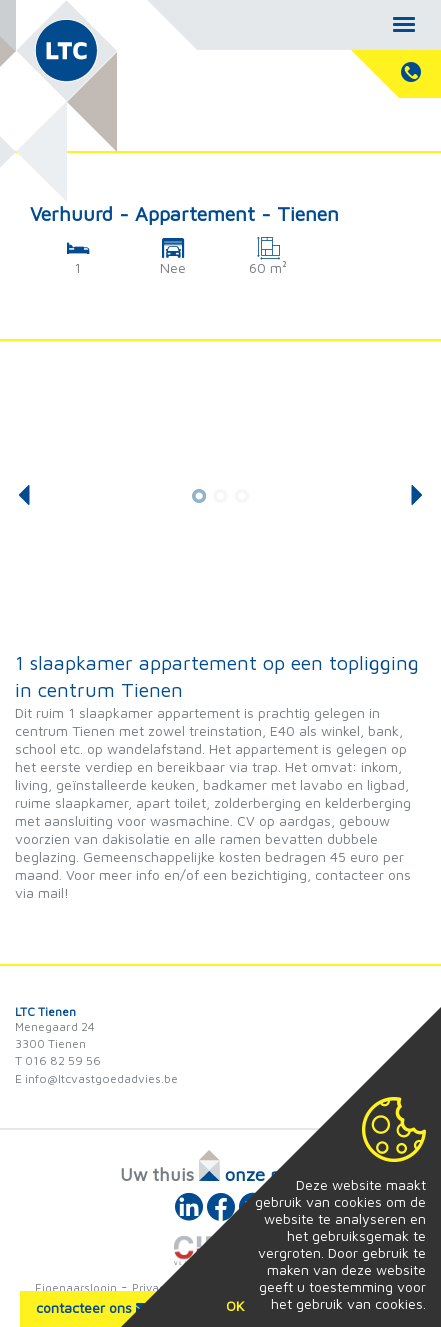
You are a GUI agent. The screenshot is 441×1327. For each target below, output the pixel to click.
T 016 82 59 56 (58, 1060)
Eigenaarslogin (76, 1287)
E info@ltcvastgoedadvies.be (96, 1078)
